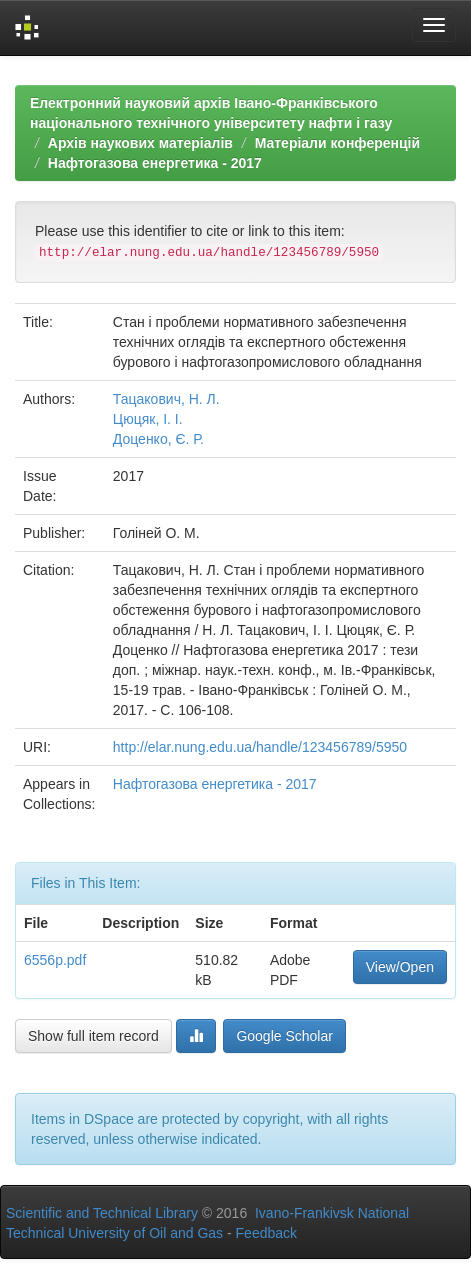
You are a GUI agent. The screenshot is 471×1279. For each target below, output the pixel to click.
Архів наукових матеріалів (140, 143)
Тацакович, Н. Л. (166, 399)
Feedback (266, 1233)
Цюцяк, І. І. (148, 419)
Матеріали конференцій (337, 143)
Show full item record (93, 1036)
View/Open (400, 967)
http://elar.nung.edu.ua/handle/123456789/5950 (260, 747)
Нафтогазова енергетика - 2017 (155, 163)
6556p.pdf (55, 960)
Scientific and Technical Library (102, 1213)
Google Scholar (284, 1036)
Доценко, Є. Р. (158, 439)
